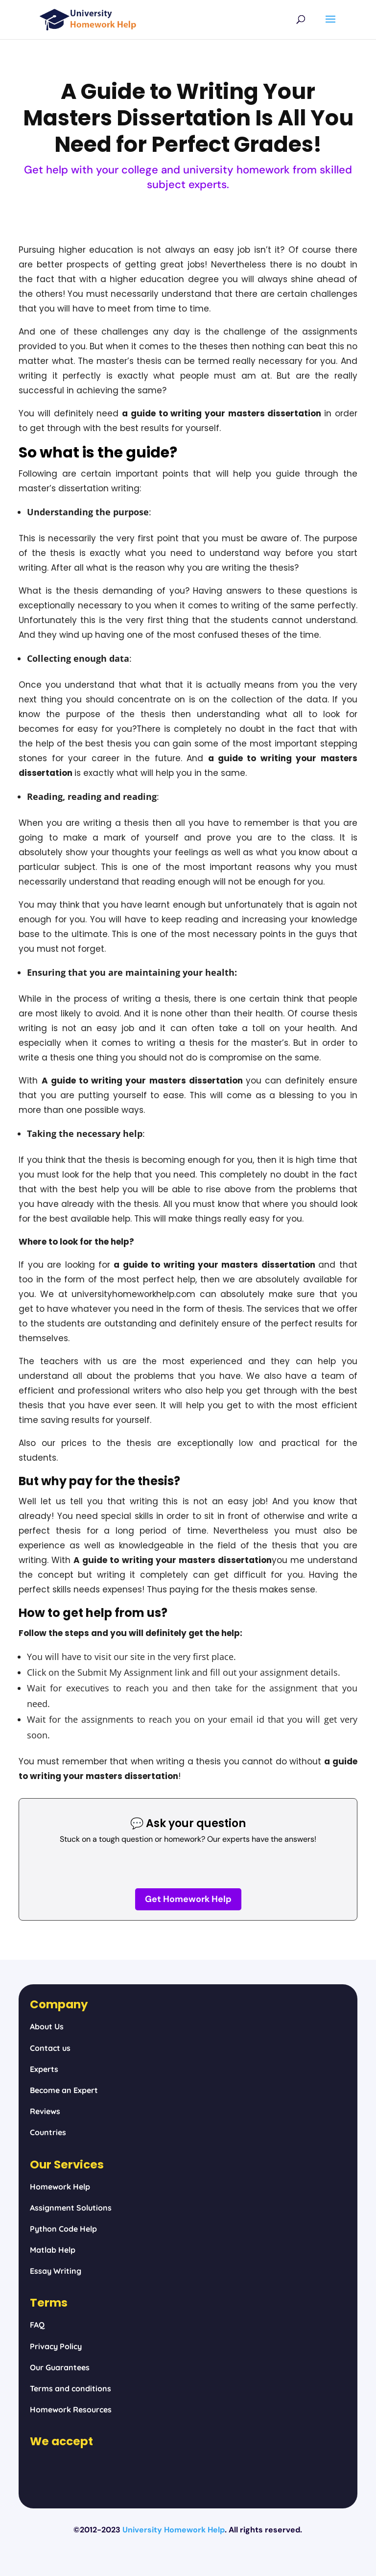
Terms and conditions (70, 2388)
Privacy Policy (56, 2346)
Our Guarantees (60, 2367)
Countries (48, 2132)
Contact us (50, 2048)
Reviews (45, 2111)
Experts (44, 2069)
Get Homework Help (188, 1899)
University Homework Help (173, 2530)
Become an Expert (64, 2090)
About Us (47, 2026)
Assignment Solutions (71, 2208)
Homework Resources (71, 2409)
